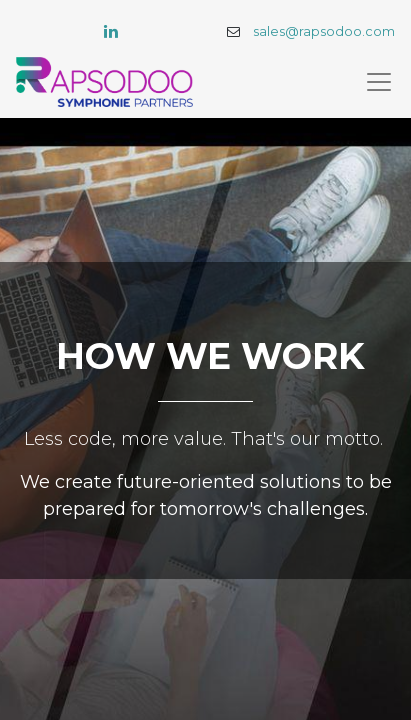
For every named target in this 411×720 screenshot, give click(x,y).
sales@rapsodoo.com (324, 31)
